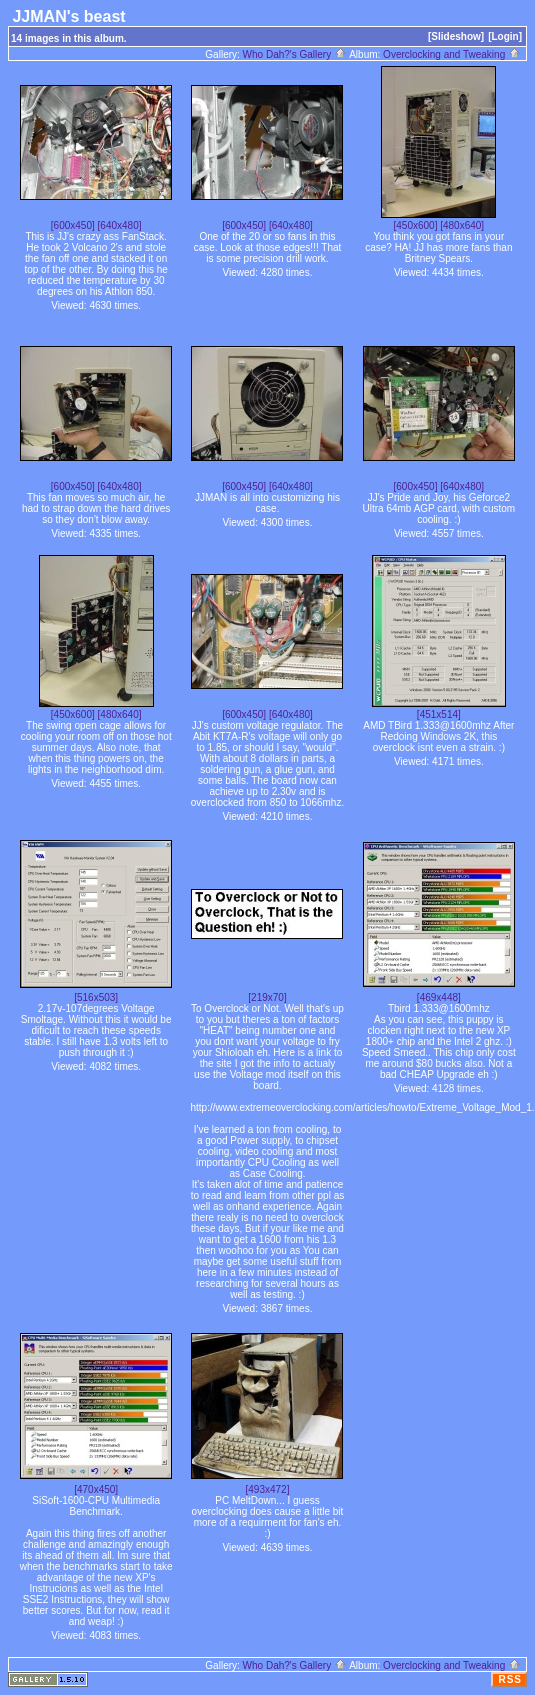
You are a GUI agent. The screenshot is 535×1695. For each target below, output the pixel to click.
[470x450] (96, 1489)
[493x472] (268, 1489)
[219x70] (267, 997)
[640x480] (120, 225)
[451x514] (439, 714)
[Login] (505, 36)
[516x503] (96, 997)
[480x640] (462, 225)
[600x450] (73, 225)
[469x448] (439, 997)
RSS (510, 1679)
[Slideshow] (456, 36)
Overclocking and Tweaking (452, 54)
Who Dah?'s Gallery (295, 54)
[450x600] (416, 225)
